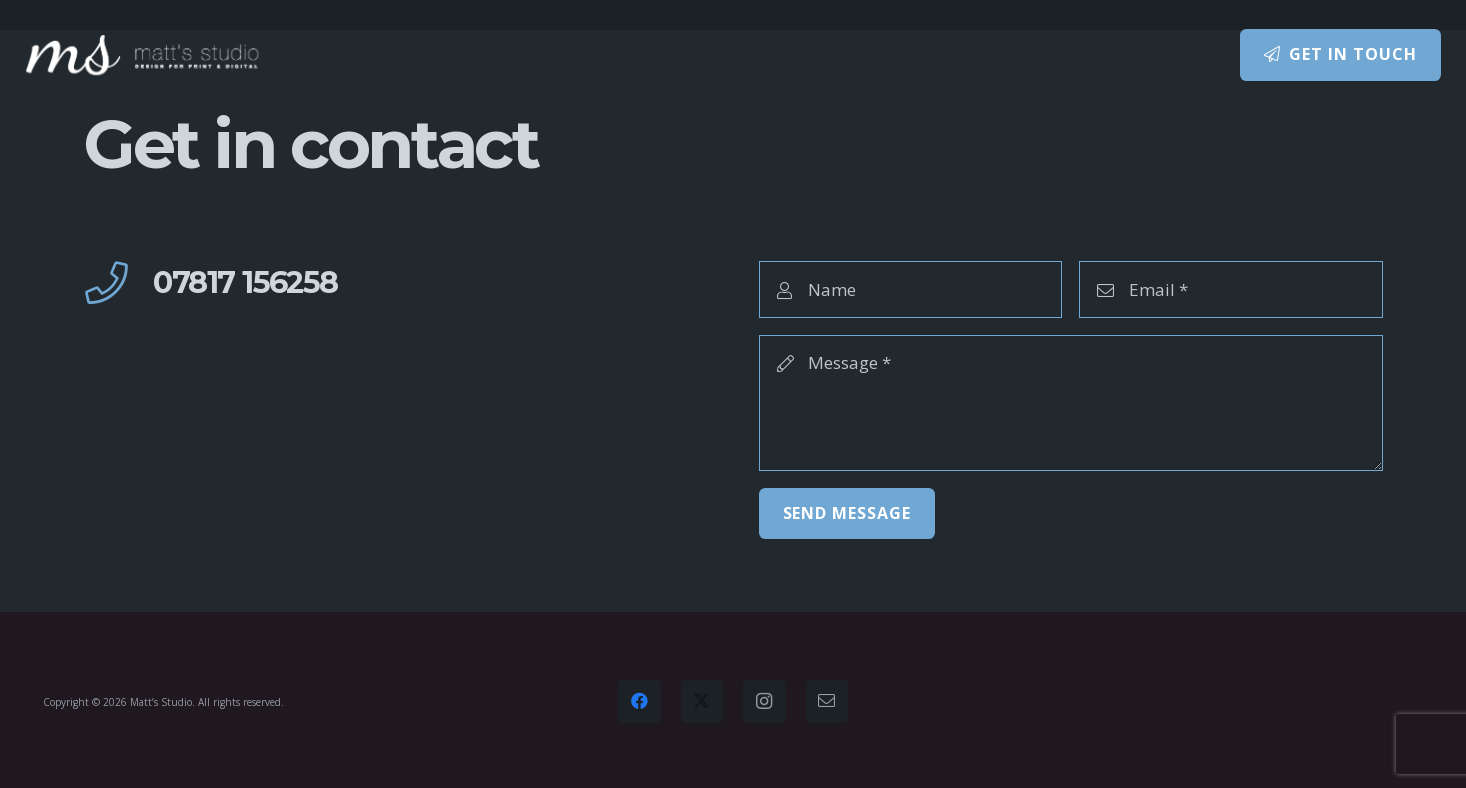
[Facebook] (639, 701)
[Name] (911, 289)
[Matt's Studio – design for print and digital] (143, 55)
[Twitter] (702, 701)
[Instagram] (764, 701)
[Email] (1231, 289)
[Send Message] (847, 513)
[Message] (1071, 403)
